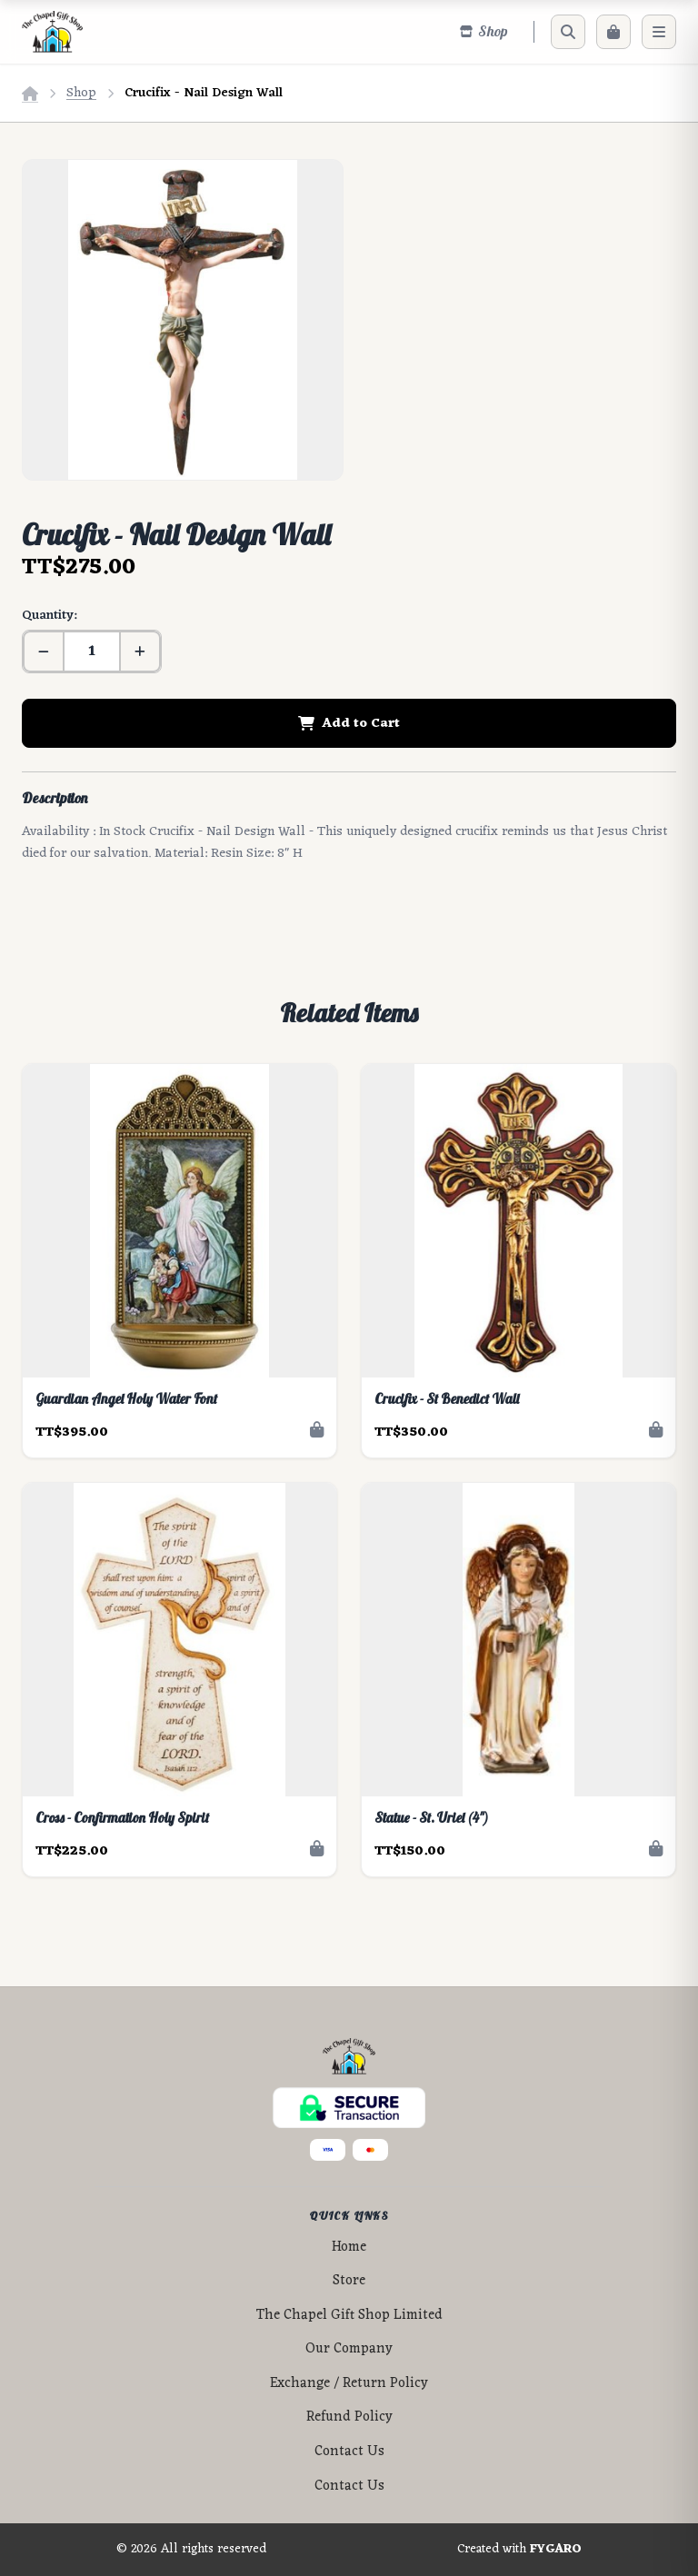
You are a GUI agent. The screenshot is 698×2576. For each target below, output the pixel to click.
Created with (519, 2550)
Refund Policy (349, 2417)
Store (349, 2281)
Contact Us (349, 2452)
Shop (81, 93)
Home (349, 2247)
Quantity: (49, 615)
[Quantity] (92, 651)
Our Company (349, 2349)
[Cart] (613, 32)
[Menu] (659, 32)
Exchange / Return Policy (349, 2384)
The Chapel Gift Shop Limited (349, 2315)
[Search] (568, 32)
